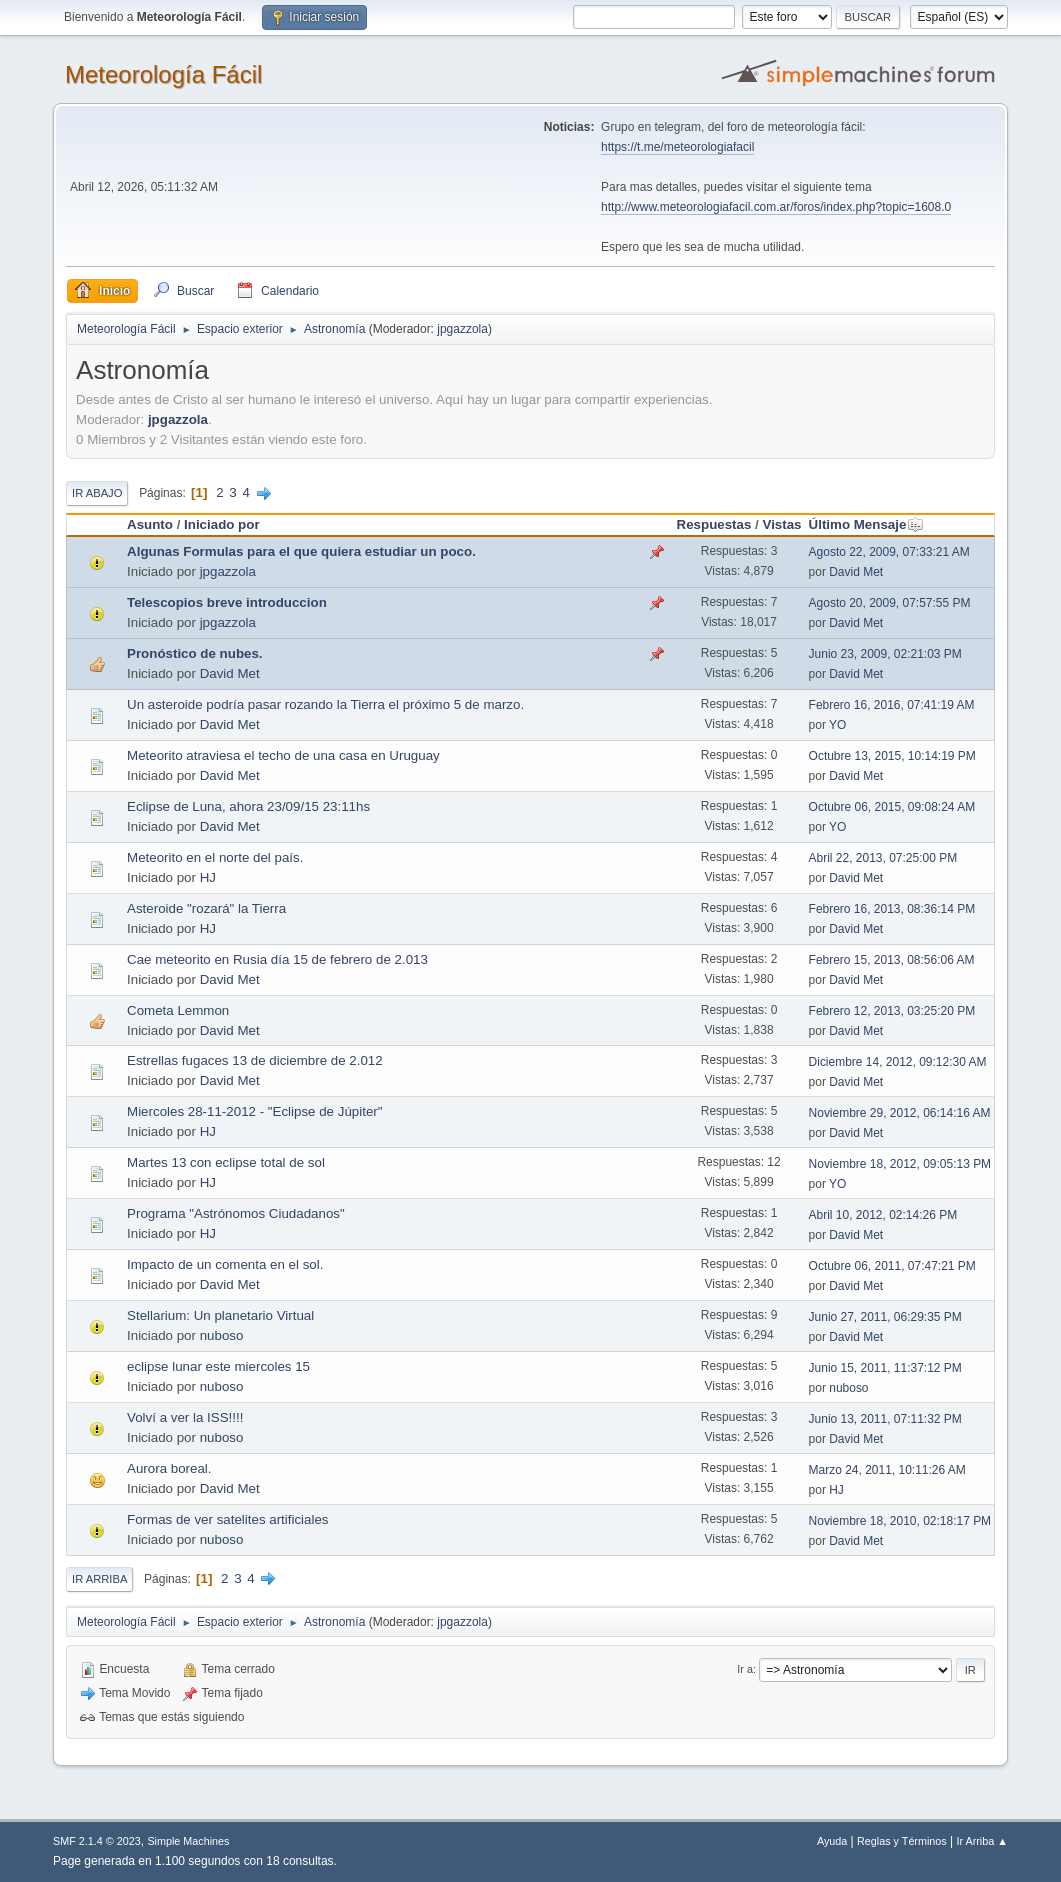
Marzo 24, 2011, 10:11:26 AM (887, 1470)
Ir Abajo (97, 493)
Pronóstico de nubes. (195, 653)
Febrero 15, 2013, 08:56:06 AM (892, 960)
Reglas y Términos (902, 1841)
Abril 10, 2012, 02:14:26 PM (883, 1215)
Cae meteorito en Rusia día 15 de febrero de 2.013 (277, 959)
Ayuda (832, 1841)
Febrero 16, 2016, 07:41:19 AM (892, 705)
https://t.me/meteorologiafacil (677, 147)
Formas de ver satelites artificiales (227, 1519)
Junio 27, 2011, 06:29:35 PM (885, 1317)
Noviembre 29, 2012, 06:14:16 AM (900, 1113)
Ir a (745, 1669)
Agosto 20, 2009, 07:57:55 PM (890, 603)
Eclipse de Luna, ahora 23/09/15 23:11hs (248, 806)
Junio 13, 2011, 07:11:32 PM (885, 1419)
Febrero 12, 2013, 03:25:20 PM (892, 1011)
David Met (856, 572)
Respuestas (714, 524)
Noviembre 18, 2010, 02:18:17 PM (900, 1521)
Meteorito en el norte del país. (215, 857)
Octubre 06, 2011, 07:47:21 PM (892, 1266)
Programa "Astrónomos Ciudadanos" (236, 1213)
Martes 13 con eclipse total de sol (226, 1162)
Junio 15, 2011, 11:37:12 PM (885, 1368)
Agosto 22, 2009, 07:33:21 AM (889, 552)
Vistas (782, 524)
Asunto (150, 524)
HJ (208, 877)
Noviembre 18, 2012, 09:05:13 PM (900, 1164)
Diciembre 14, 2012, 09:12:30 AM (898, 1062)
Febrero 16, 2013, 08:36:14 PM (892, 909)
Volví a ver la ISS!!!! (185, 1417)
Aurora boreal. (169, 1468)
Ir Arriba (99, 1579)
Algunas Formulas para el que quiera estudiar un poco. (301, 551)
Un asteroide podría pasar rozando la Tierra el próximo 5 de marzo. (325, 704)
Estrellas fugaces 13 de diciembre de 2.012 (255, 1060)
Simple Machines (188, 1841)
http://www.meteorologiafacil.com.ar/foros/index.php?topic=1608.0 (776, 207)
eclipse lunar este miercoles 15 (218, 1366)
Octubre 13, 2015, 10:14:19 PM (892, 756)
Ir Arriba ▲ (982, 1841)
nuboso (222, 1335)
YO (837, 725)
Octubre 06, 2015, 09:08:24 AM (892, 807)
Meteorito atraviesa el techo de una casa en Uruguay (283, 755)
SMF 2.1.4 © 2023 (97, 1841)
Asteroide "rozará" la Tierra (206, 908)
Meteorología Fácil (163, 74)
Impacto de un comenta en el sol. (225, 1264)
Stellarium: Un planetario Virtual (220, 1315)
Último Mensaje (867, 524)
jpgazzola (462, 329)
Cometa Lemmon (178, 1010)
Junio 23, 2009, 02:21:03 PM (885, 654)
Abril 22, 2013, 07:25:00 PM (883, 858)
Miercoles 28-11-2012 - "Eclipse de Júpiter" (254, 1111)
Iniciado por (222, 524)
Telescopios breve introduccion (227, 602)
